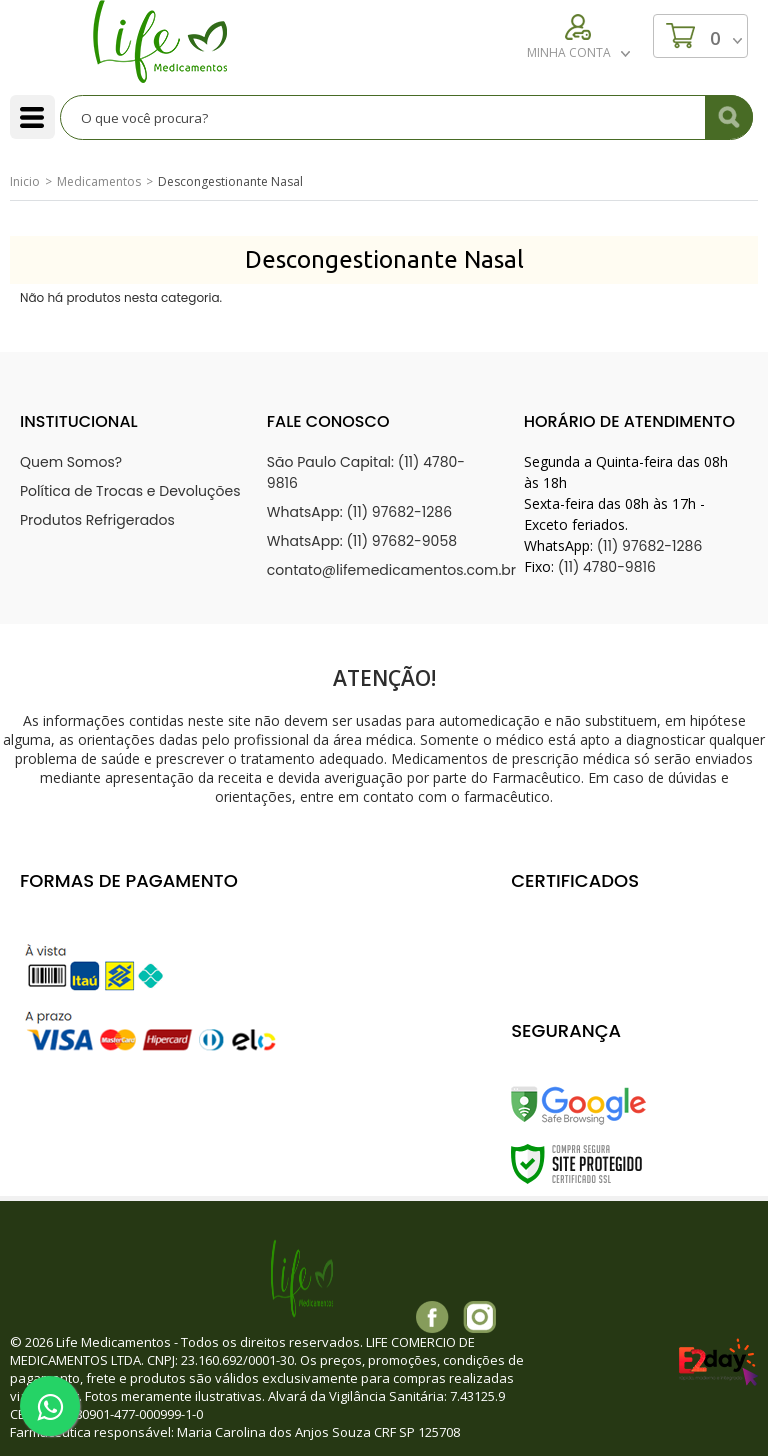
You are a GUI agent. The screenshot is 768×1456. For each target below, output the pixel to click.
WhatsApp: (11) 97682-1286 (359, 512)
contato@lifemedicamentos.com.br (391, 570)
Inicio (25, 181)
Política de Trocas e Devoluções (130, 491)
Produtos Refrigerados (97, 520)
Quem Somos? (71, 462)
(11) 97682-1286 (650, 546)
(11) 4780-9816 (607, 567)
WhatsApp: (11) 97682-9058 (362, 541)
